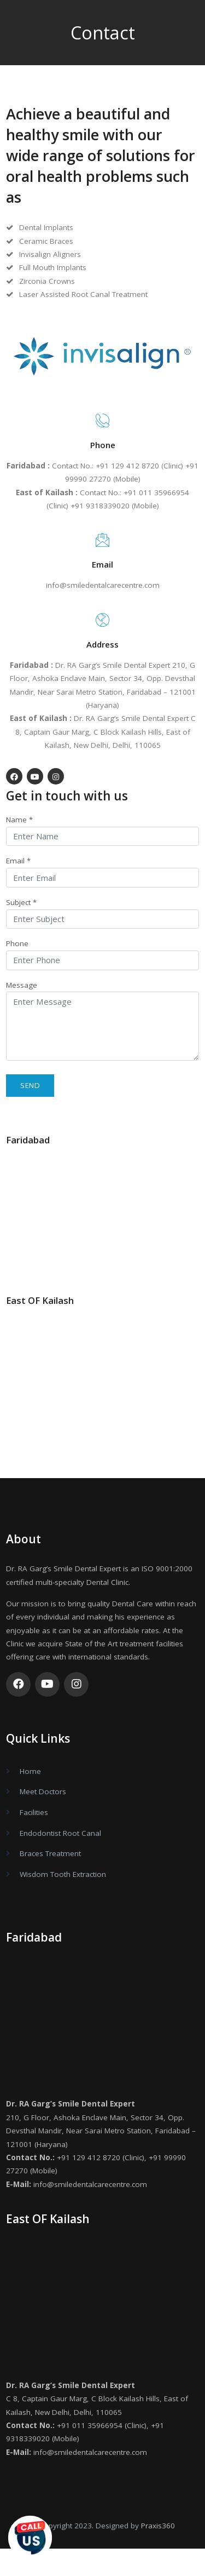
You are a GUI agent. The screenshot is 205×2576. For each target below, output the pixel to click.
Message (21, 985)
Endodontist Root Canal (60, 1833)
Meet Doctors (43, 1791)
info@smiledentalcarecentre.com (103, 585)
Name (19, 820)
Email (18, 861)
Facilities (34, 1812)
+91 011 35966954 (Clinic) (102, 2425)
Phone (17, 943)
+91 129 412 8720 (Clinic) (100, 2157)
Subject (21, 902)
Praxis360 (158, 2526)
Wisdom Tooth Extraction (63, 1874)
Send (30, 1085)
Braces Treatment (50, 1853)
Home (30, 1771)
